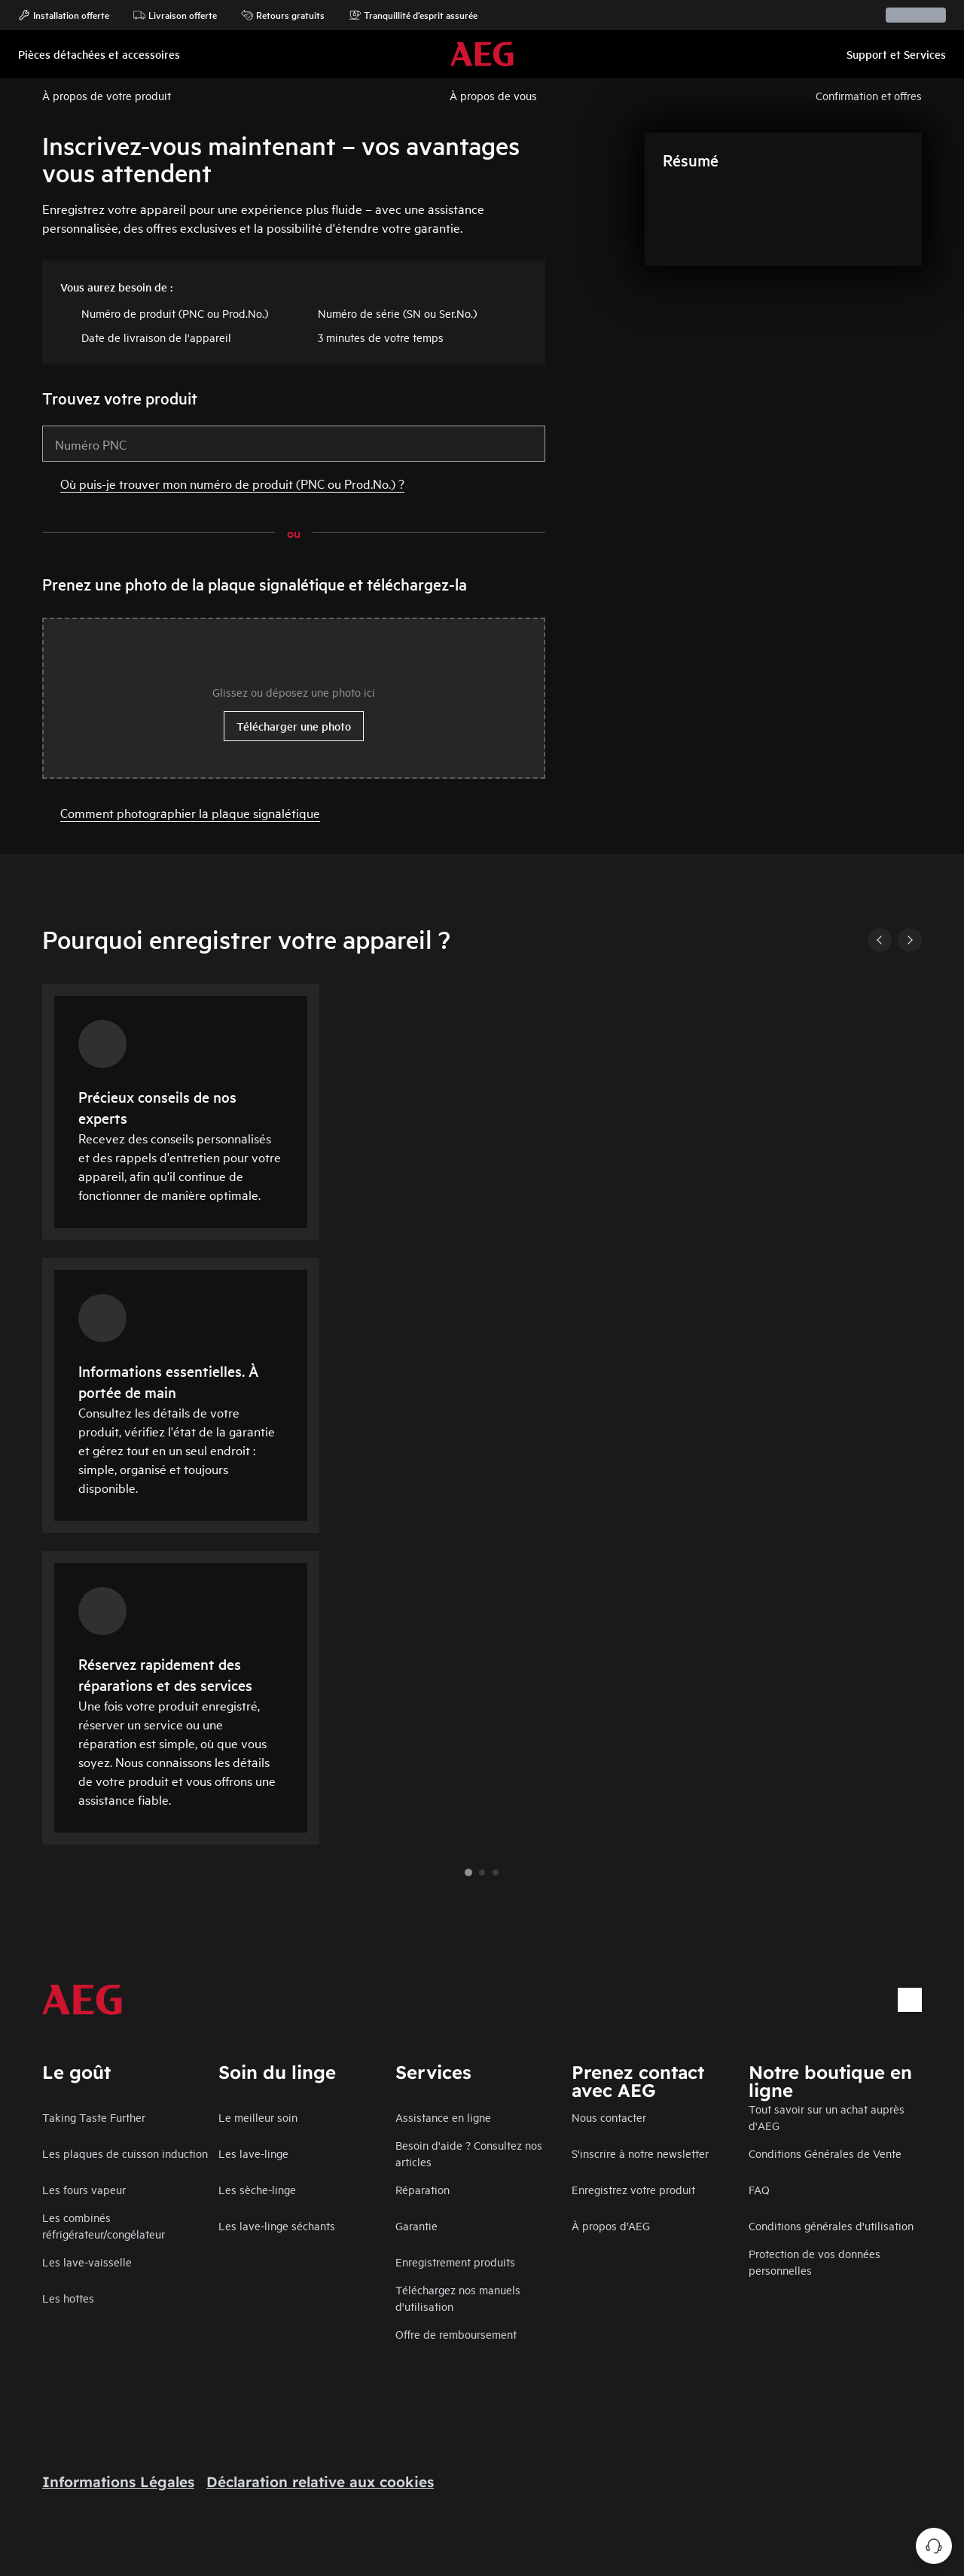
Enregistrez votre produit (633, 2189)
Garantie (416, 2225)
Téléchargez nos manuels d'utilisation (457, 2297)
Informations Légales (118, 2482)
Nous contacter (609, 2117)
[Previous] (880, 940)
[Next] (910, 940)
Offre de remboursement (456, 2334)
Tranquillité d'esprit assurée (413, 15)
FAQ (759, 2189)
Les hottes (68, 2298)
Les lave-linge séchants (276, 2225)
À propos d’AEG (611, 2225)
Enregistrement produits (455, 2261)
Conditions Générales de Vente (825, 2153)
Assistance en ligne (443, 2117)
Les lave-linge (253, 2153)
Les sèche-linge (257, 2189)
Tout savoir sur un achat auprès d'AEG (827, 2116)
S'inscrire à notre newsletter (640, 2153)
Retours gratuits (283, 15)
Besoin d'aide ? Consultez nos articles (468, 2153)
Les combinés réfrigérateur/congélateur (103, 2225)
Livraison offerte (175, 15)
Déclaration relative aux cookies (320, 2482)
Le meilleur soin (257, 2117)
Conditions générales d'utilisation (831, 2225)
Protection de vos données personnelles (814, 2261)
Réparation (422, 2189)
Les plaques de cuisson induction (125, 2153)
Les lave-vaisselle (87, 2261)
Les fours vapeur (84, 2189)
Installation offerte (63, 15)
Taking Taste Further (93, 2117)
